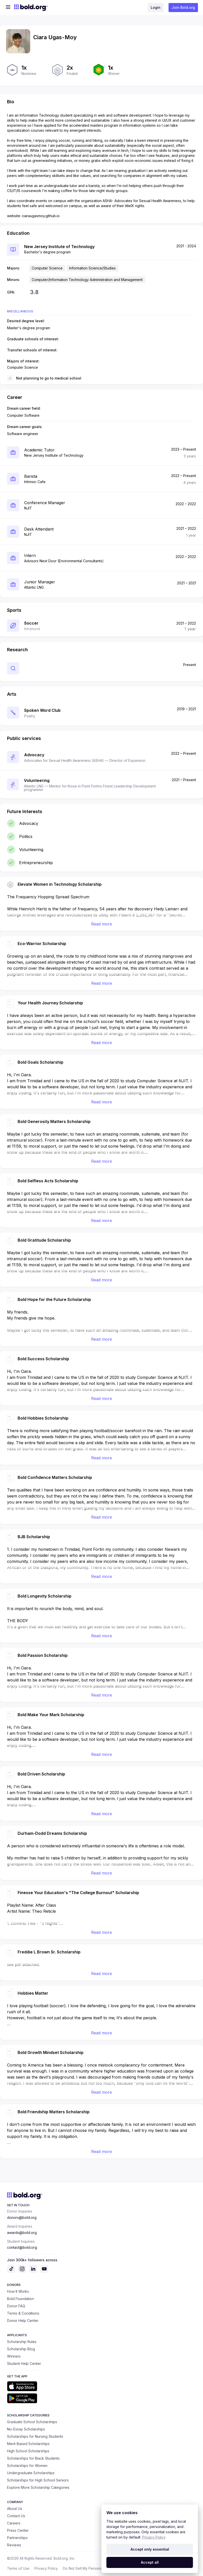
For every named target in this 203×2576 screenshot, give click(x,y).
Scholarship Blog (21, 2349)
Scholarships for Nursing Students (35, 2436)
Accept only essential (150, 2549)
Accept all (150, 2562)
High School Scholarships (28, 2451)
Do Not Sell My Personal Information (93, 2568)
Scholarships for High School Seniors (38, 2480)
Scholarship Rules (21, 2341)
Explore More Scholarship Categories (38, 2487)
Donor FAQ (16, 2306)
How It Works (18, 2291)
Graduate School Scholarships (32, 2422)
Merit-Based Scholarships (28, 2444)
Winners (14, 2356)
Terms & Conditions (23, 2313)
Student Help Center (24, 2363)
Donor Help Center (22, 2320)
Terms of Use (18, 2568)
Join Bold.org (183, 7)
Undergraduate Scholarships (31, 2473)
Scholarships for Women (27, 2465)
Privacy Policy (46, 2568)
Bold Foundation (20, 2299)
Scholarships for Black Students (33, 2458)
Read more (101, 923)
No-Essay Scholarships (26, 2429)
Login (155, 7)
